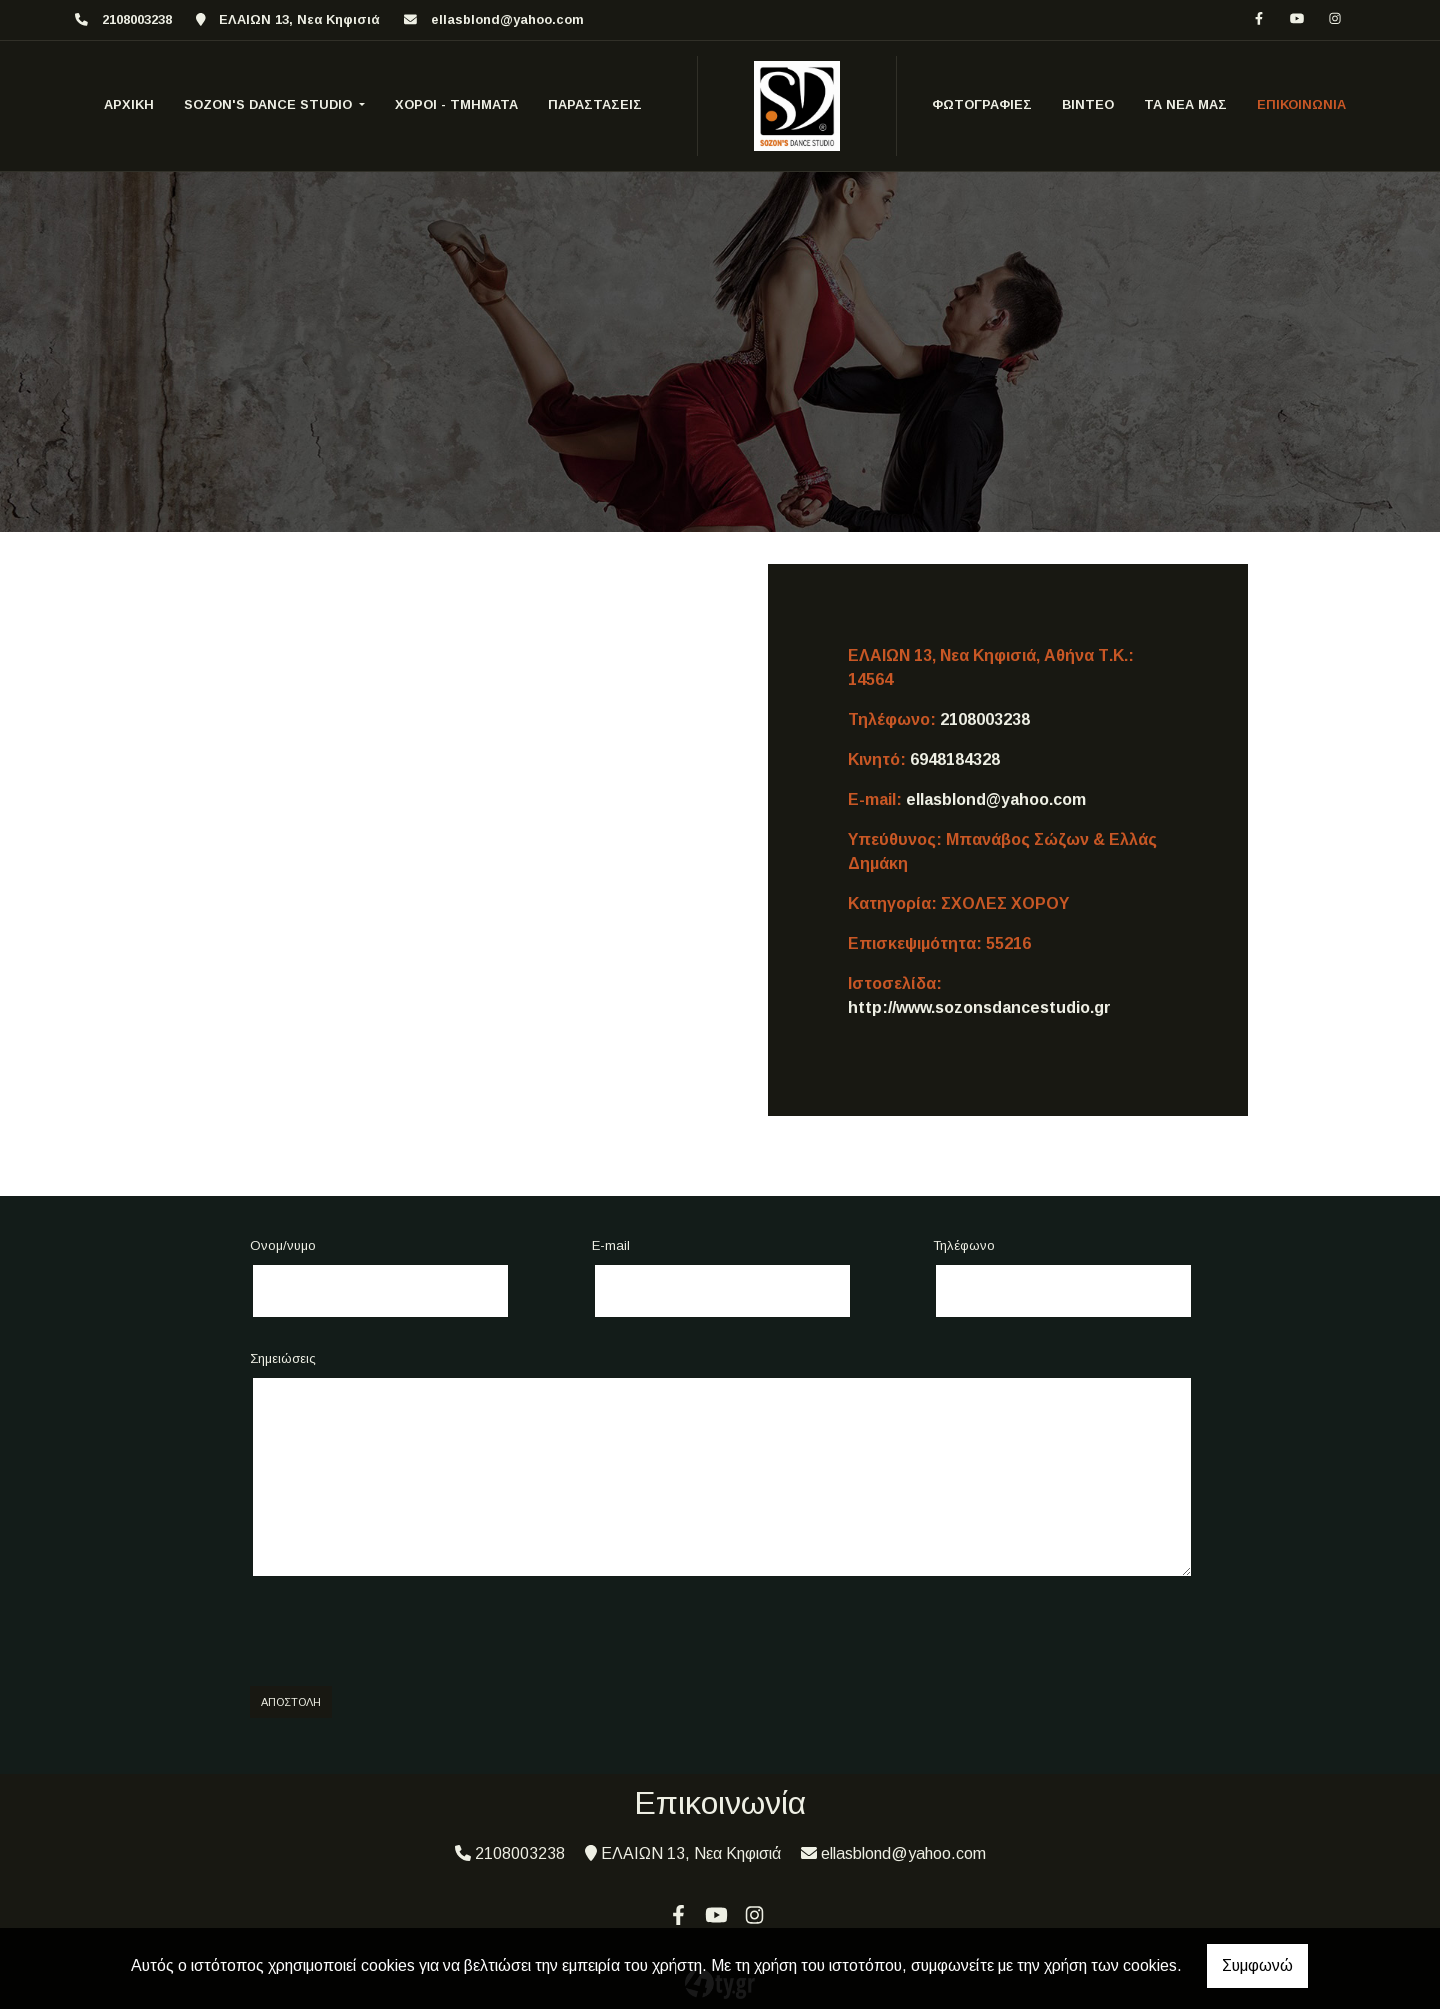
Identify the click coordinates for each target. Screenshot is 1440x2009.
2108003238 (985, 719)
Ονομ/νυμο (283, 1245)
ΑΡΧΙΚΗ (129, 104)
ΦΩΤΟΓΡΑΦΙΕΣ (982, 104)
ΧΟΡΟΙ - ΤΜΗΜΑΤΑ (456, 104)
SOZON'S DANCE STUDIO (270, 104)
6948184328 (955, 759)
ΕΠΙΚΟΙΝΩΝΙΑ (1301, 104)
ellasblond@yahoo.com (507, 19)
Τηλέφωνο (964, 1245)
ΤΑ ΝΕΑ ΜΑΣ (1185, 104)
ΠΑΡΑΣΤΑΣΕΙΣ (595, 104)
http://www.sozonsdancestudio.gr (979, 1007)
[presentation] (402, 1632)
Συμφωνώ (1257, 1965)
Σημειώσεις (283, 1358)
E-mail (611, 1245)
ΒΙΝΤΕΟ (1088, 104)
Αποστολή (291, 1702)
